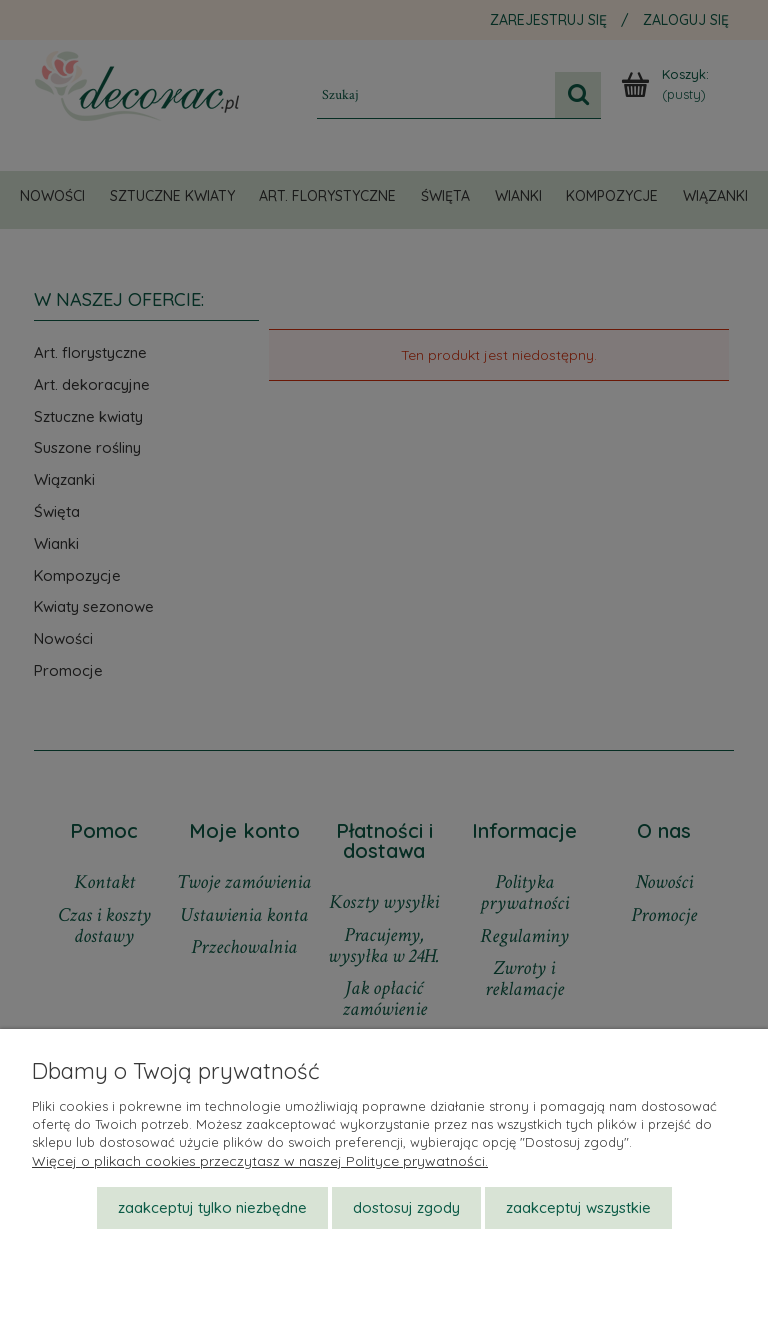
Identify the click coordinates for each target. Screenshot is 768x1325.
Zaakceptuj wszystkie (578, 1207)
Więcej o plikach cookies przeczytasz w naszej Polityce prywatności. (260, 1161)
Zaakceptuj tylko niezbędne (212, 1207)
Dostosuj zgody (406, 1207)
